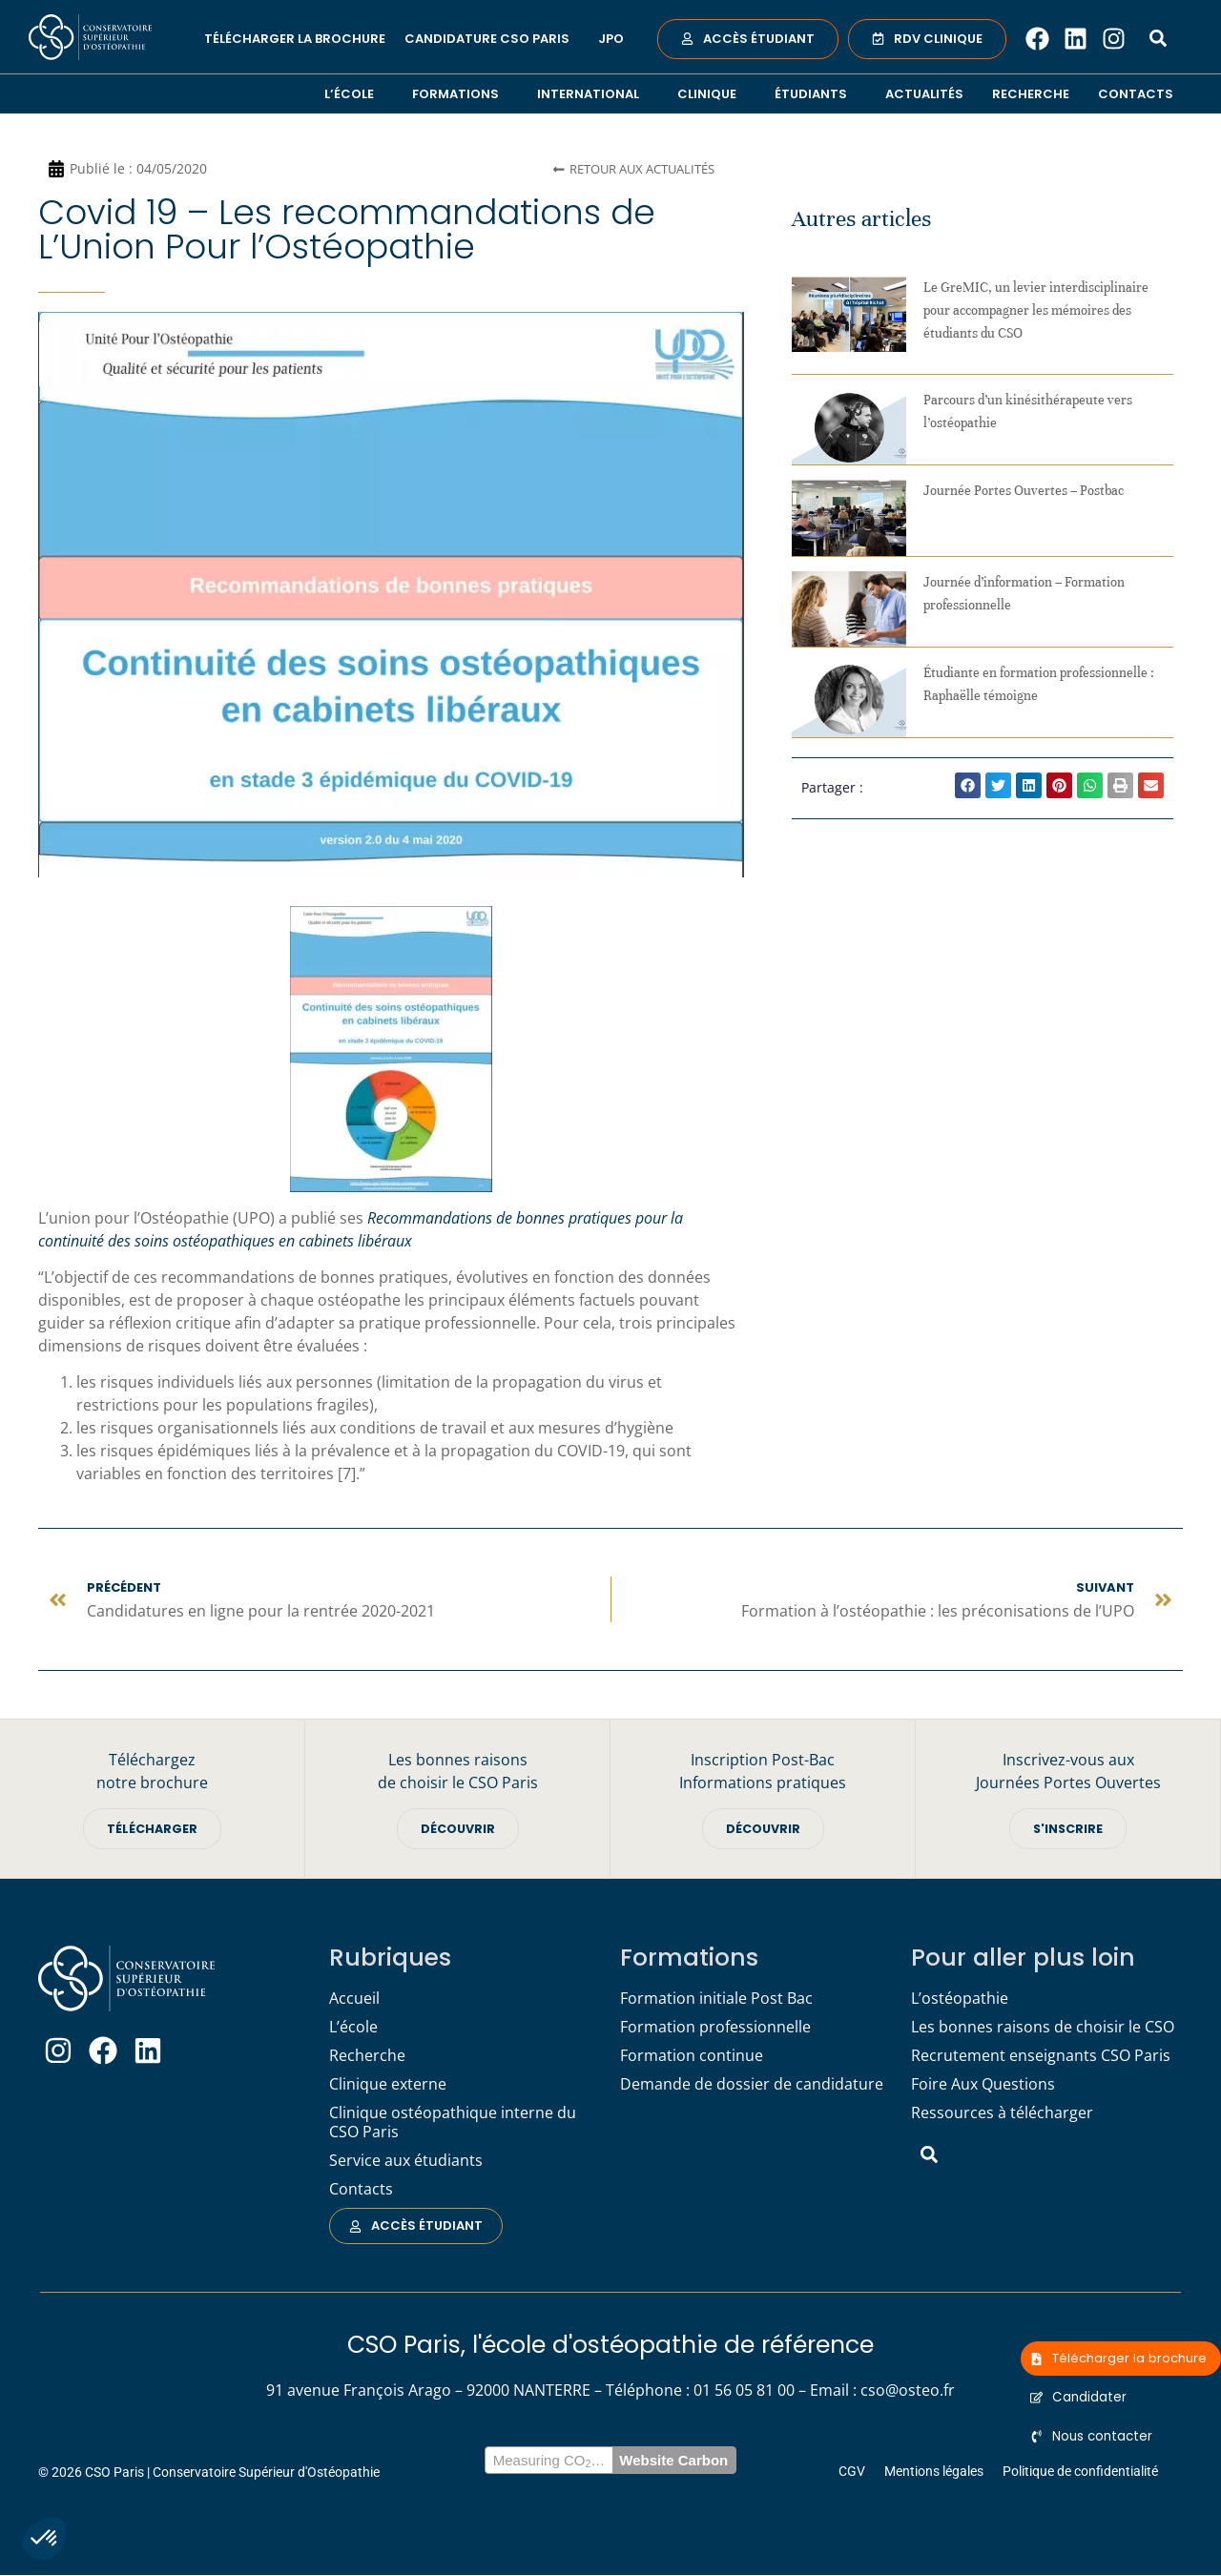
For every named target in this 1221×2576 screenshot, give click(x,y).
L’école (353, 93)
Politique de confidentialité (1080, 2472)
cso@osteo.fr (907, 2390)
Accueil (354, 1999)
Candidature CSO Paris (491, 39)
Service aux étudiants (406, 2162)
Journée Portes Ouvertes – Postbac (1023, 491)
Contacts (1135, 94)
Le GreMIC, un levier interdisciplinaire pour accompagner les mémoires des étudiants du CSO (1036, 310)
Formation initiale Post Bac (716, 1999)
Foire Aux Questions (983, 2085)
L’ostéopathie (959, 1999)
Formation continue (691, 2057)
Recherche (1030, 94)
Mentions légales (933, 2472)
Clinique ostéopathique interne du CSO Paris (452, 2124)
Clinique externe (387, 2085)
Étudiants (816, 93)
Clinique (711, 93)
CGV (851, 2472)
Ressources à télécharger (1002, 2114)
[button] (45, 2539)
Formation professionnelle (715, 2028)
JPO (611, 39)
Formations (460, 93)
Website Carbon (673, 2461)
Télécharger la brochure (294, 39)
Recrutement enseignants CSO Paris (1040, 2057)
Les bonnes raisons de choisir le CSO (1042, 2028)
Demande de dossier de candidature (751, 2085)
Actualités (924, 94)
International (593, 93)
